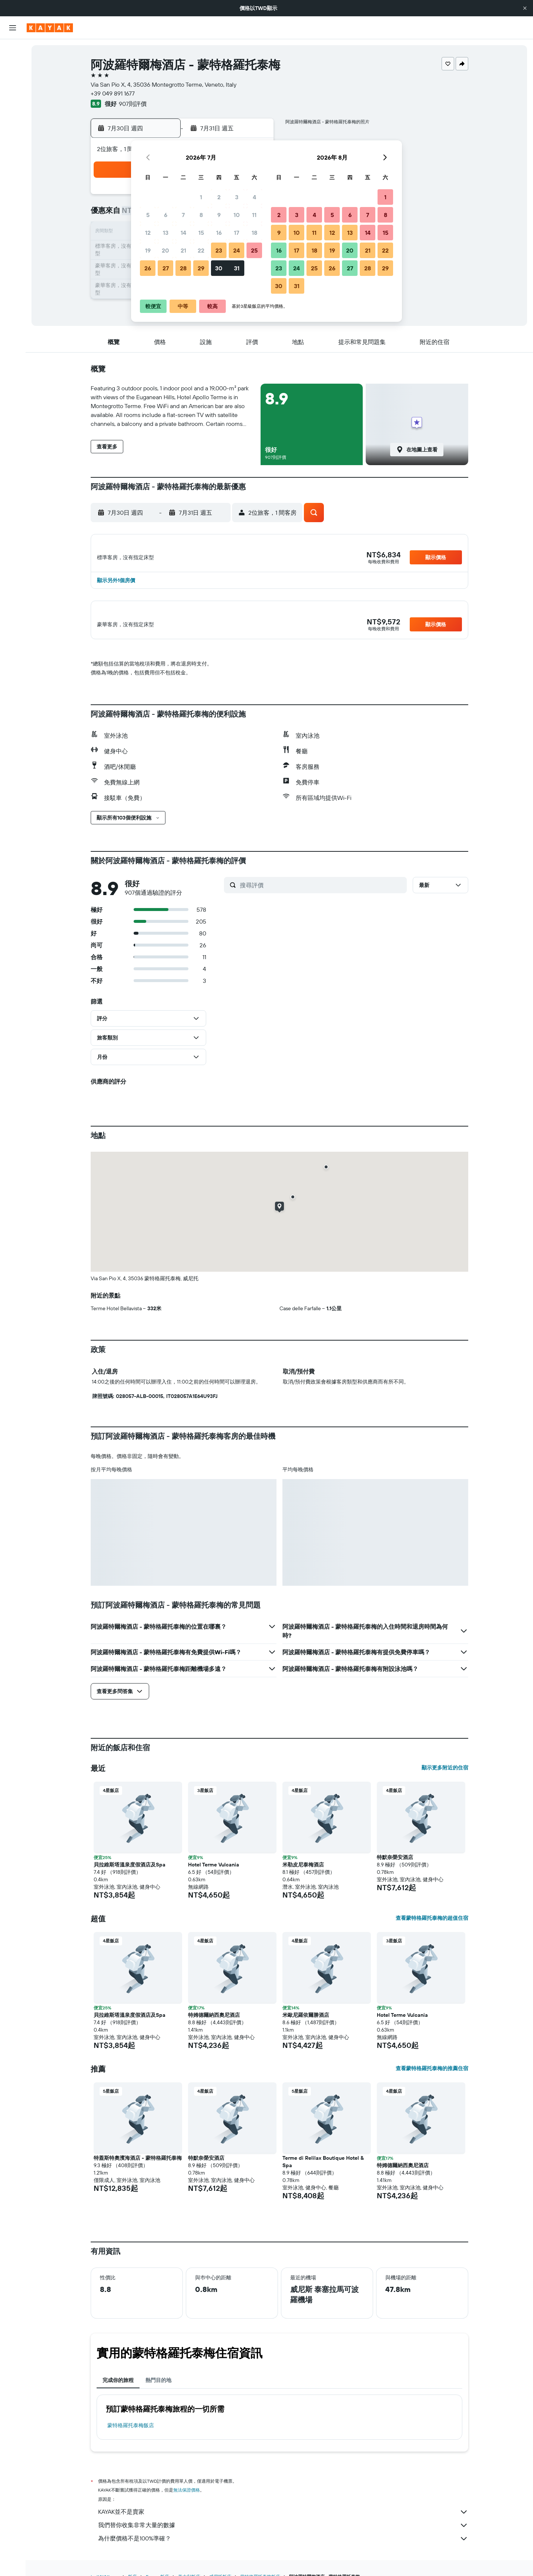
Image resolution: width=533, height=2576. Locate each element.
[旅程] (12, 170)
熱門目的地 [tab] (158, 2388)
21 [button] (183, 250)
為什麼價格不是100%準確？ (283, 2547)
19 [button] (148, 250)
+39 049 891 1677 (113, 93)
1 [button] (201, 197)
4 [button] (254, 197)
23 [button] (218, 250)
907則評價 (133, 103)
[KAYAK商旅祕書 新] (12, 149)
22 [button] (201, 250)
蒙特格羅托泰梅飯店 (130, 2433)
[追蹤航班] (12, 133)
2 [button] (219, 197)
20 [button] (165, 250)
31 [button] (236, 268)
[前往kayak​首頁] (50, 27)
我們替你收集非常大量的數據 (283, 2533)
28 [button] (183, 268)
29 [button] (201, 268)
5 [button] (148, 214)
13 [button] (165, 232)
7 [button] (183, 214)
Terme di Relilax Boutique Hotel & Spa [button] (323, 2170)
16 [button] (219, 232)
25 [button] (254, 250)
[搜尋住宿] (12, 66)
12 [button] (148, 232)
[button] (525, 8)
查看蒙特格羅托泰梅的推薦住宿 (432, 2076)
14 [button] (183, 232)
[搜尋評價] (321, 893)
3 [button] (236, 197)
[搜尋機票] (12, 50)
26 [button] (147, 268)
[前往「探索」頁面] (12, 118)
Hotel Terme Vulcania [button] (213, 1873)
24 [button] (236, 250)
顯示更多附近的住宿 (445, 1776)
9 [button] (219, 214)
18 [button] (254, 232)
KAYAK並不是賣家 (283, 2520)
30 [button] (218, 268)
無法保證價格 (186, 2498)
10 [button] (237, 214)
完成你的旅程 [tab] (118, 2388)
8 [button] (201, 214)
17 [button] (236, 232)
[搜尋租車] (12, 81)
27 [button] (165, 268)
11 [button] (254, 214)
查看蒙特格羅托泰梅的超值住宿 (432, 1926)
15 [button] (201, 232)
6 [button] (165, 214)
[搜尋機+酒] (12, 97)
